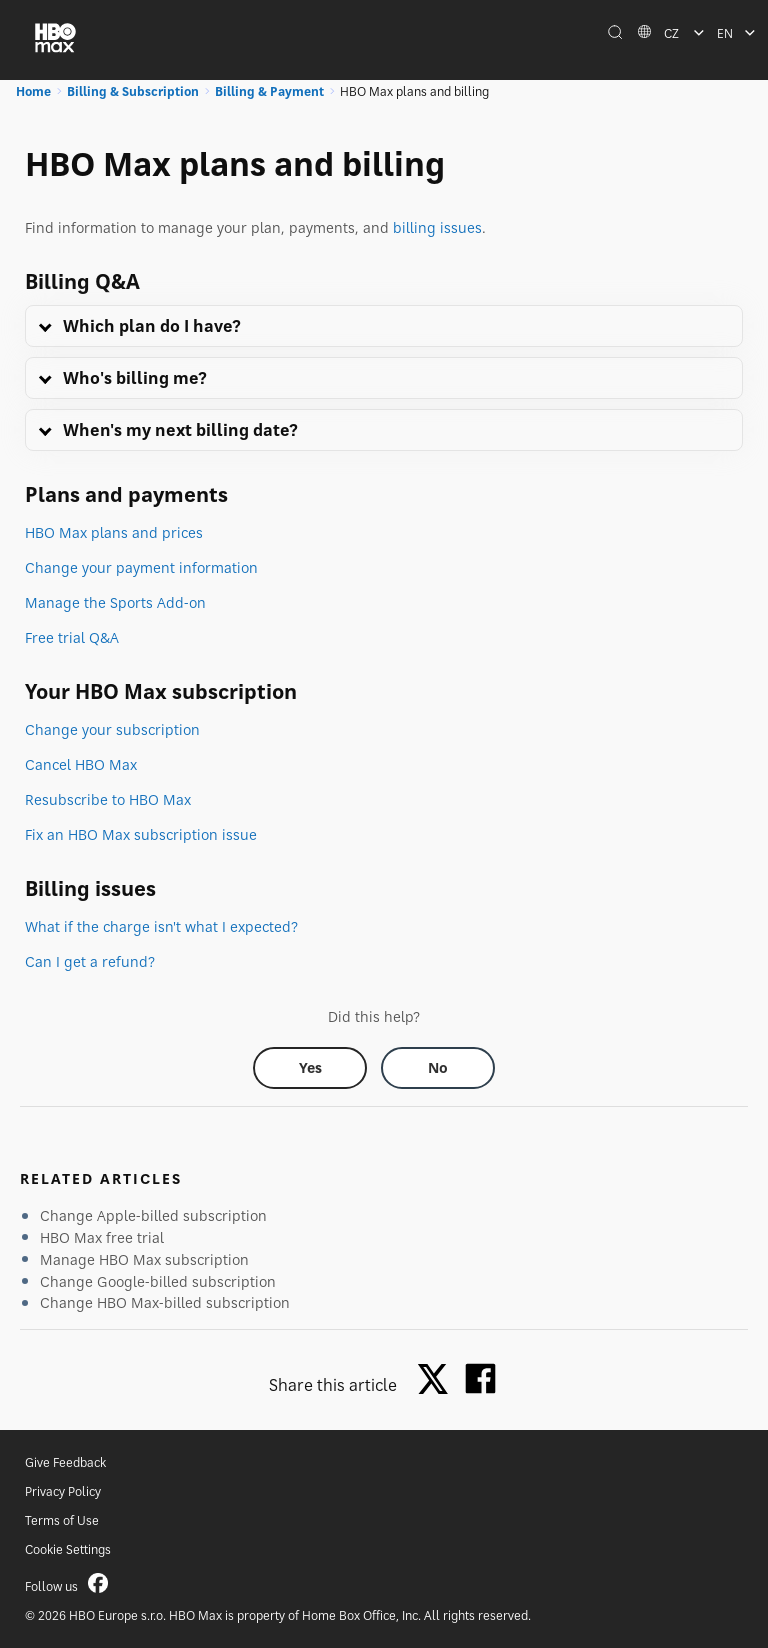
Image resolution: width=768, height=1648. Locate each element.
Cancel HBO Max (81, 764)
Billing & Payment (269, 91)
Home (33, 91)
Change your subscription (112, 729)
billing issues (437, 227)
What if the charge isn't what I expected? (161, 926)
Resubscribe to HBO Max (108, 799)
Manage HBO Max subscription (144, 1259)
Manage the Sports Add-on (115, 602)
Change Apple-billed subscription (153, 1215)
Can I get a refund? (90, 961)
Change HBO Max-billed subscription (165, 1302)
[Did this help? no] (438, 1068)
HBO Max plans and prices (114, 532)
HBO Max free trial (102, 1237)
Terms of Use (62, 1520)
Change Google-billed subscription (158, 1281)
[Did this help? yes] (310, 1068)
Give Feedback (65, 1462)
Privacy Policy (63, 1491)
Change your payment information (141, 567)
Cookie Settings (68, 1549)
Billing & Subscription (133, 91)
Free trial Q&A (72, 637)
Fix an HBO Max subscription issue (141, 834)
